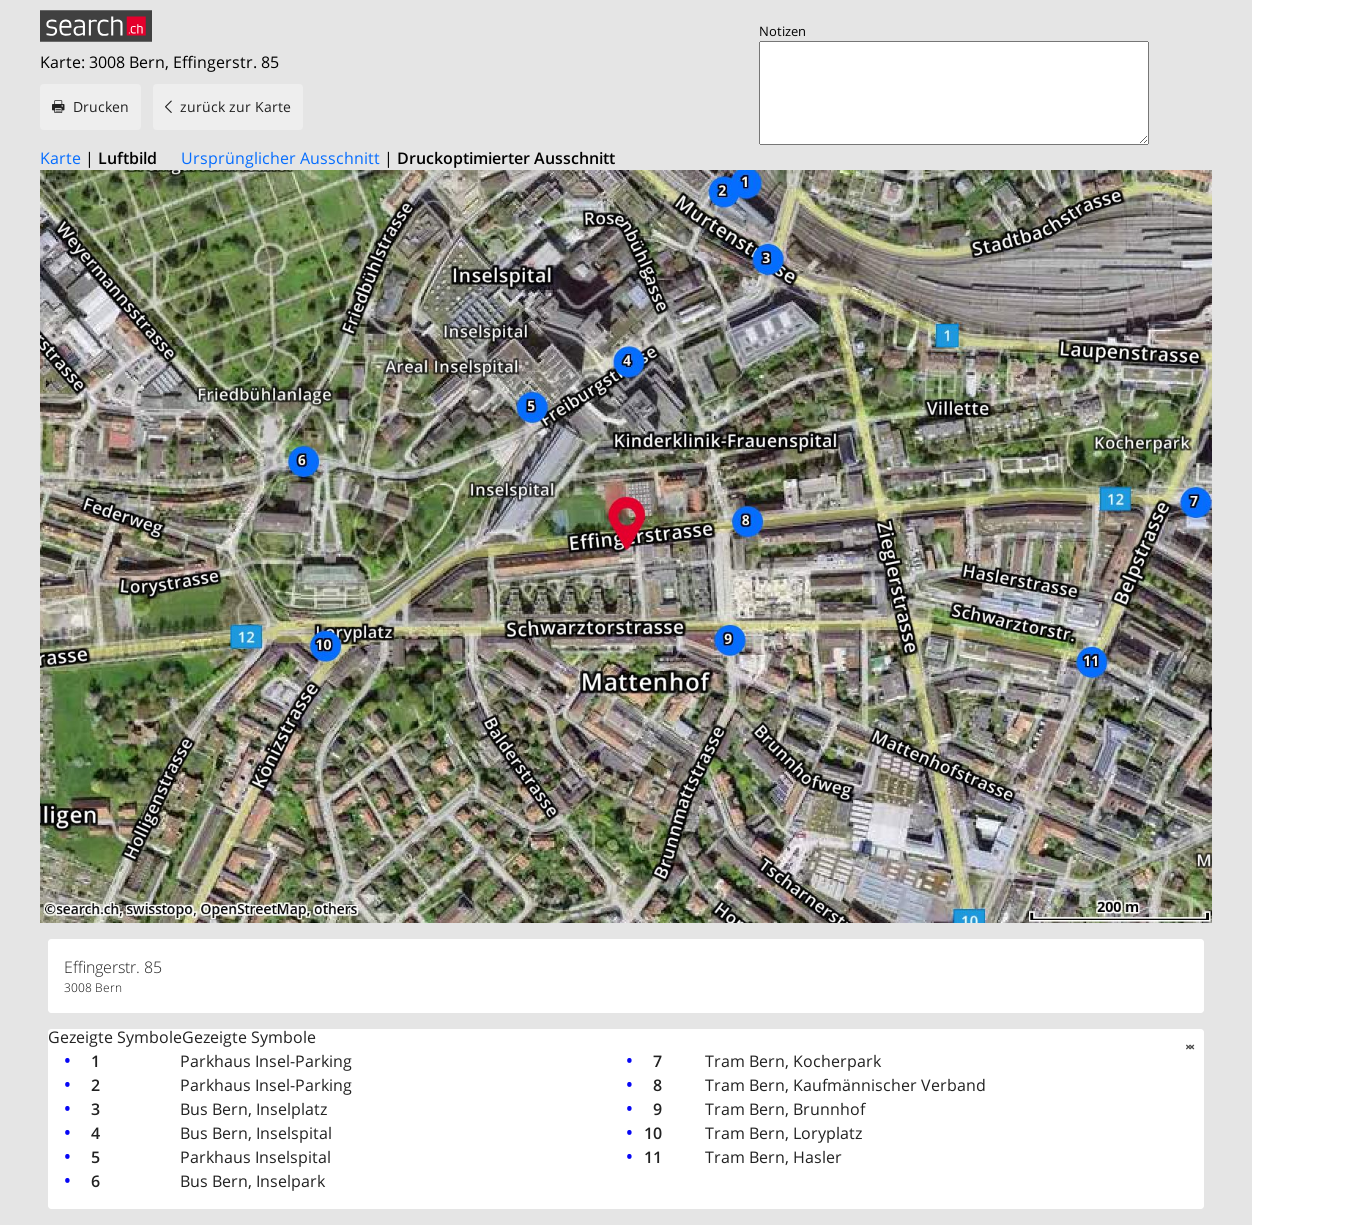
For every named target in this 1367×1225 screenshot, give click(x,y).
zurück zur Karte (235, 106)
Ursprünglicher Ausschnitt (280, 158)
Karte (60, 158)
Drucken (101, 106)
